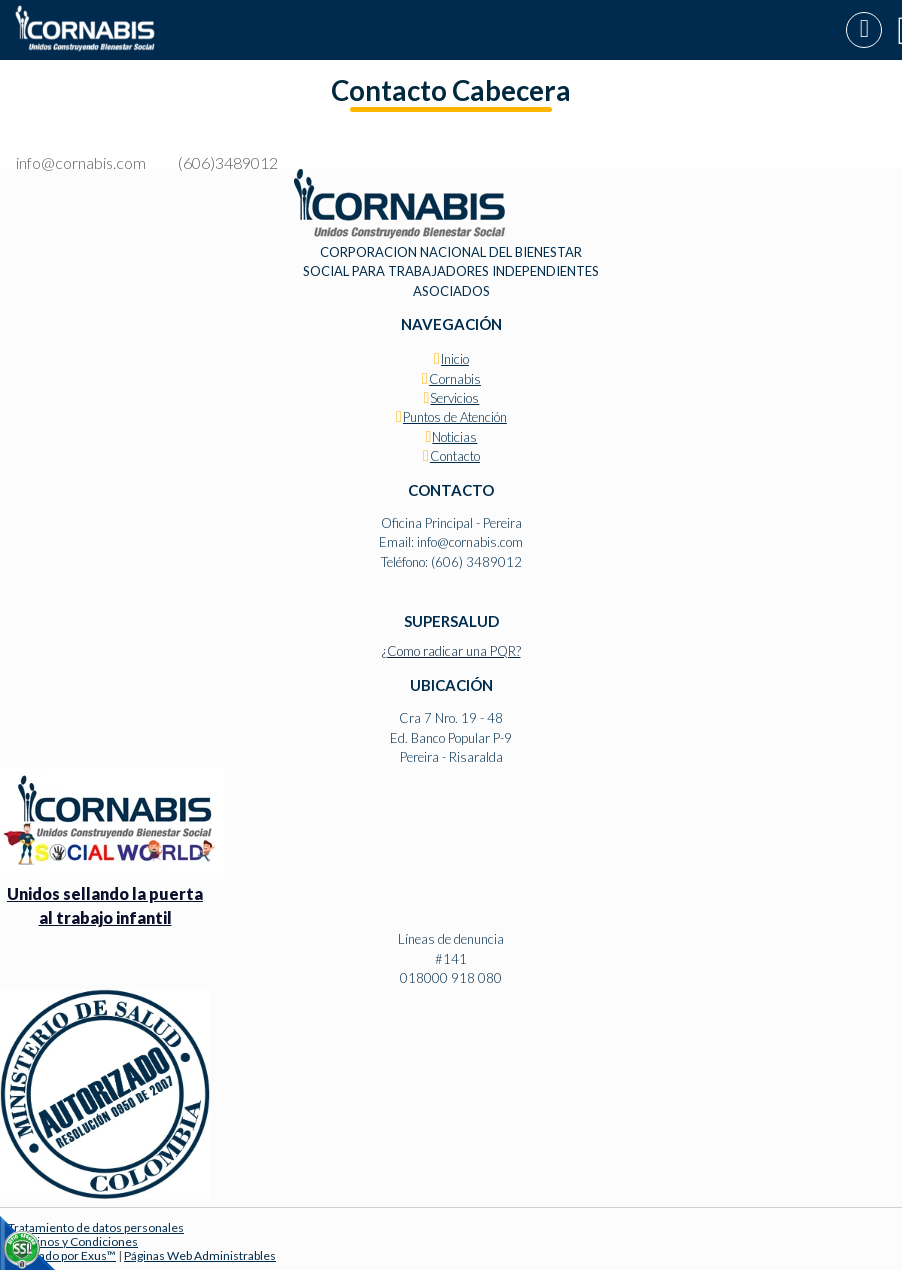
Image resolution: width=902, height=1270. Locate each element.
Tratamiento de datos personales (96, 1227)
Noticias (454, 437)
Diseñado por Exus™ (62, 1255)
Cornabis (455, 379)
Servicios (454, 398)
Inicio (455, 359)
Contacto (455, 456)
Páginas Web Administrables (200, 1255)
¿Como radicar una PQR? (451, 651)
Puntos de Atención (455, 417)
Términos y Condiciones (73, 1241)
